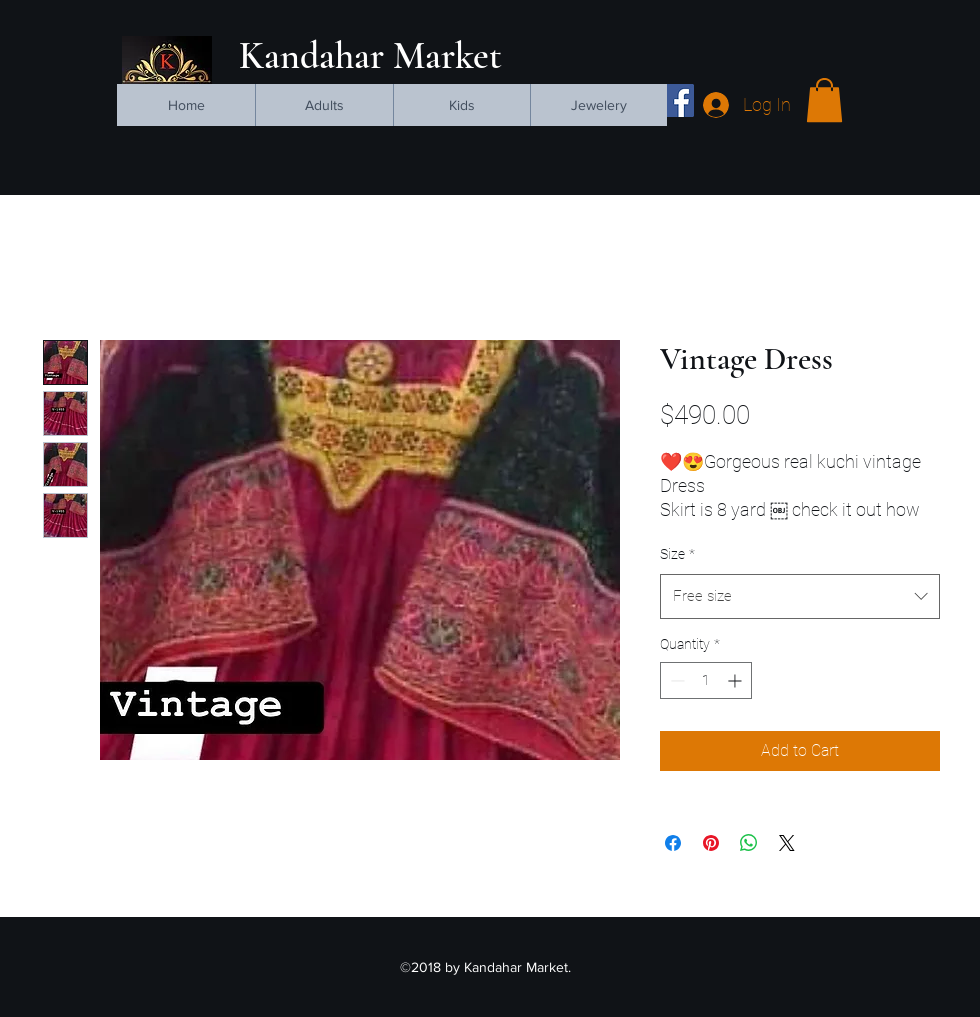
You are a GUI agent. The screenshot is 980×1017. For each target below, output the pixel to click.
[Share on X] (787, 843)
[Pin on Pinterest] (711, 843)
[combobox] (800, 596)
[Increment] (736, 680)
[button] (824, 100)
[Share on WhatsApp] (749, 843)
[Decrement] (675, 680)
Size (677, 554)
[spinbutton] (706, 680)
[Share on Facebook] (673, 843)
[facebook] (677, 100)
